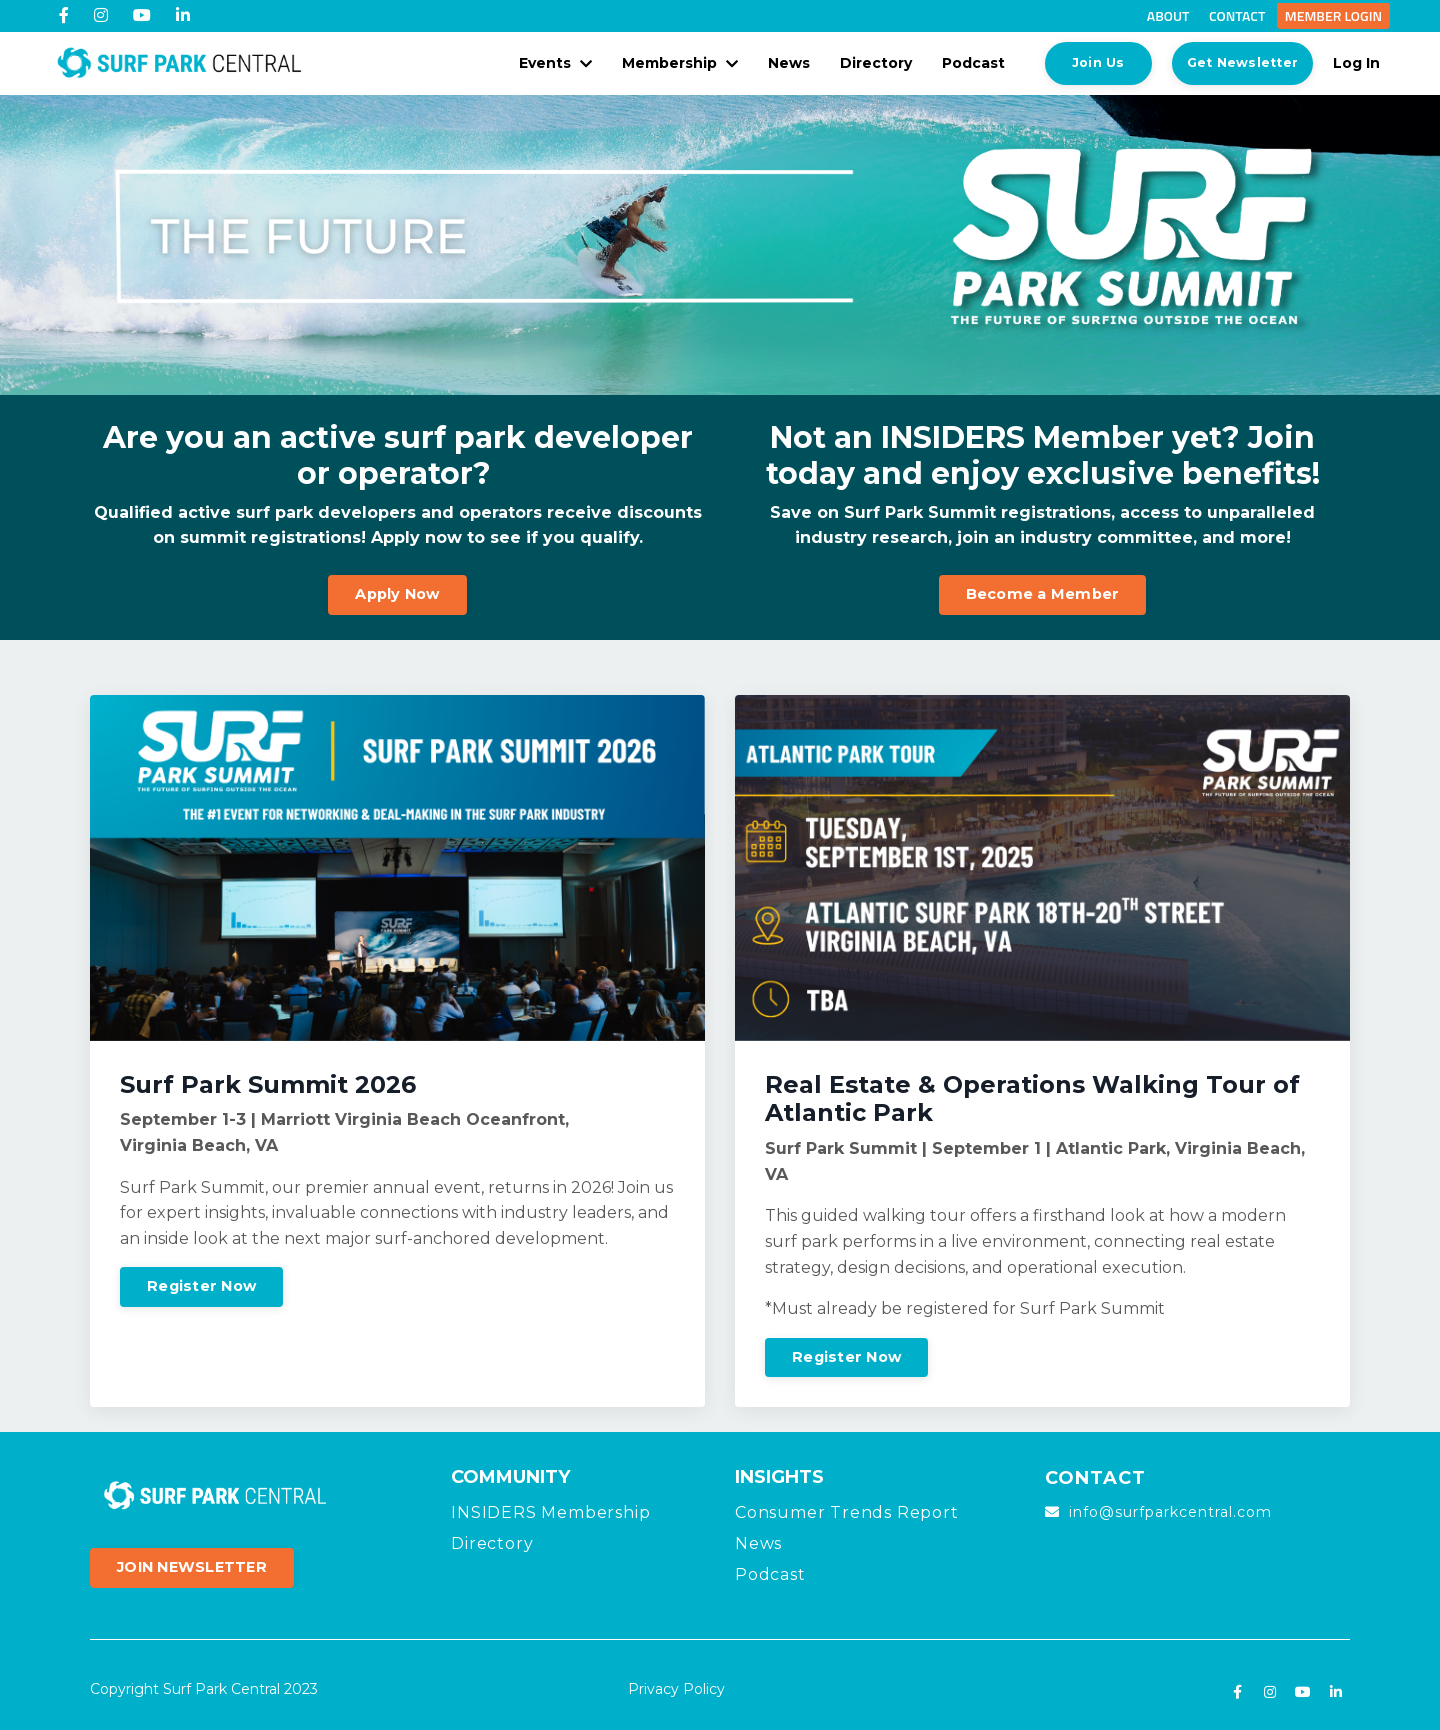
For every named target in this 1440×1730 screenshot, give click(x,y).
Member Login (1333, 15)
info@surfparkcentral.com (1170, 1509)
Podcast (949, 61)
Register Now (201, 1283)
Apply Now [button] (397, 590)
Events (531, 61)
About (1168, 15)
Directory (852, 61)
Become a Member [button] (1043, 590)
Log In (1356, 61)
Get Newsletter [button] (1231, 60)
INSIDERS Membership (550, 1508)
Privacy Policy (676, 1686)
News (765, 61)
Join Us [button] (1074, 60)
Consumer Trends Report (847, 1508)
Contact (1237, 15)
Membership (656, 61)
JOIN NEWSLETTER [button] (192, 1564)
